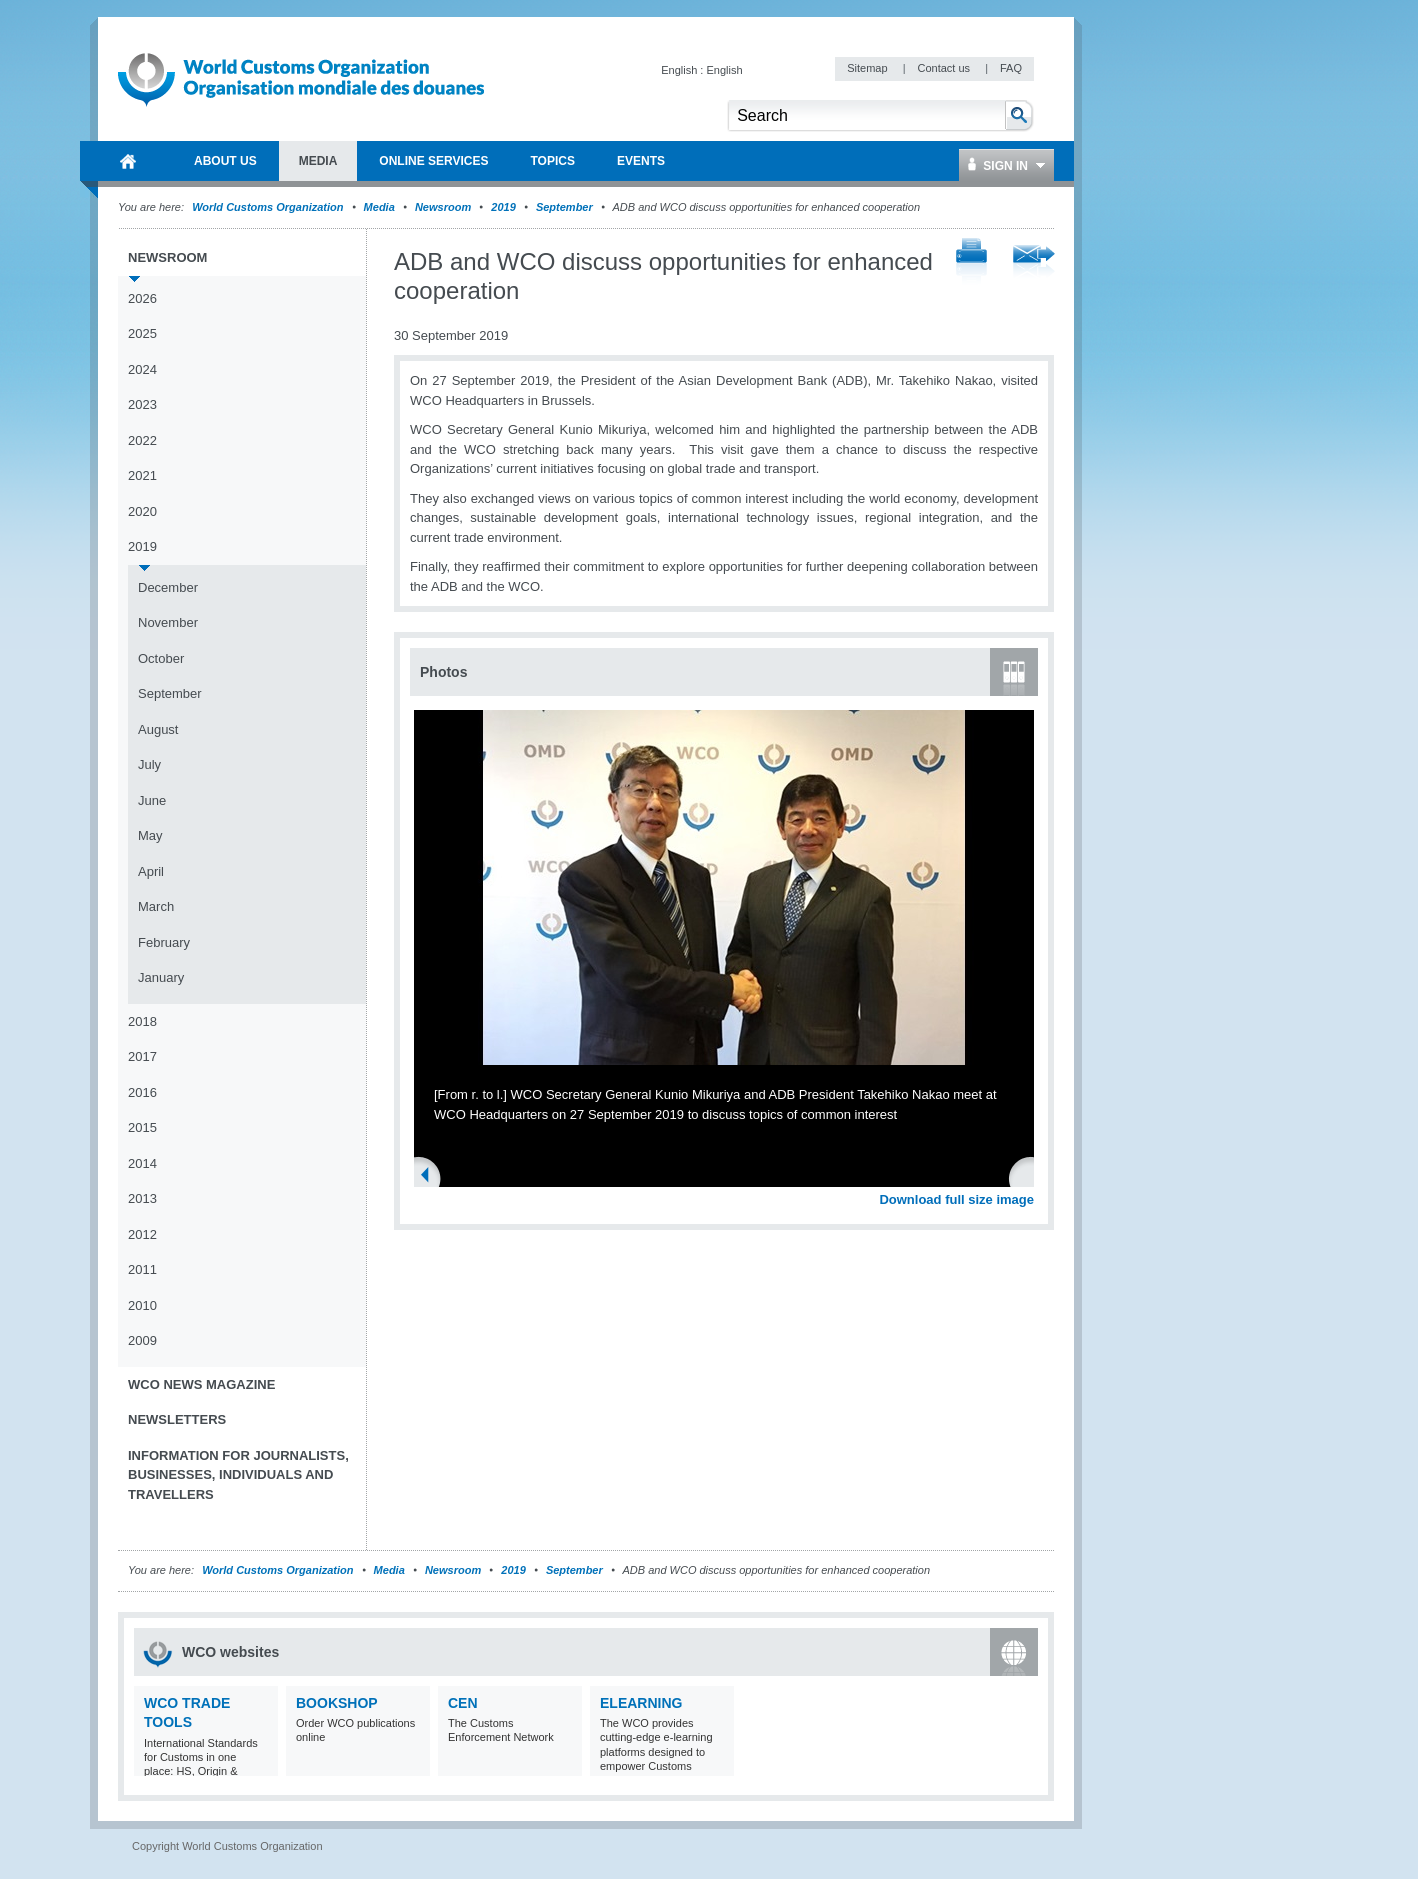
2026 (142, 298)
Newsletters (177, 1419)
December (168, 587)
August (158, 729)
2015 (142, 1127)
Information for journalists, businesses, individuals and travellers (238, 1475)
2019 (503, 207)
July (149, 764)
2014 (142, 1163)
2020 (142, 511)
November (168, 622)
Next (1030, 1177)
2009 (142, 1340)
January (161, 977)
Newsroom (443, 207)
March (156, 906)
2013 (142, 1198)
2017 (142, 1056)
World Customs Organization (269, 207)
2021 (142, 475)
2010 (142, 1305)
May (150, 835)
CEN (463, 1703)
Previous (431, 1177)
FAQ (1011, 68)
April (151, 871)
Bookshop (337, 1703)
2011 (142, 1269)
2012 (142, 1234)
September (564, 207)
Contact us (945, 68)
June (152, 800)
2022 (142, 440)
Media (379, 207)
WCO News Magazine (201, 1384)
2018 (142, 1021)
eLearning (641, 1703)
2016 (142, 1092)
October (161, 658)
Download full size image (956, 1199)
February (164, 942)
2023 (142, 404)
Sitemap (868, 68)
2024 (142, 369)
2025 (142, 333)
